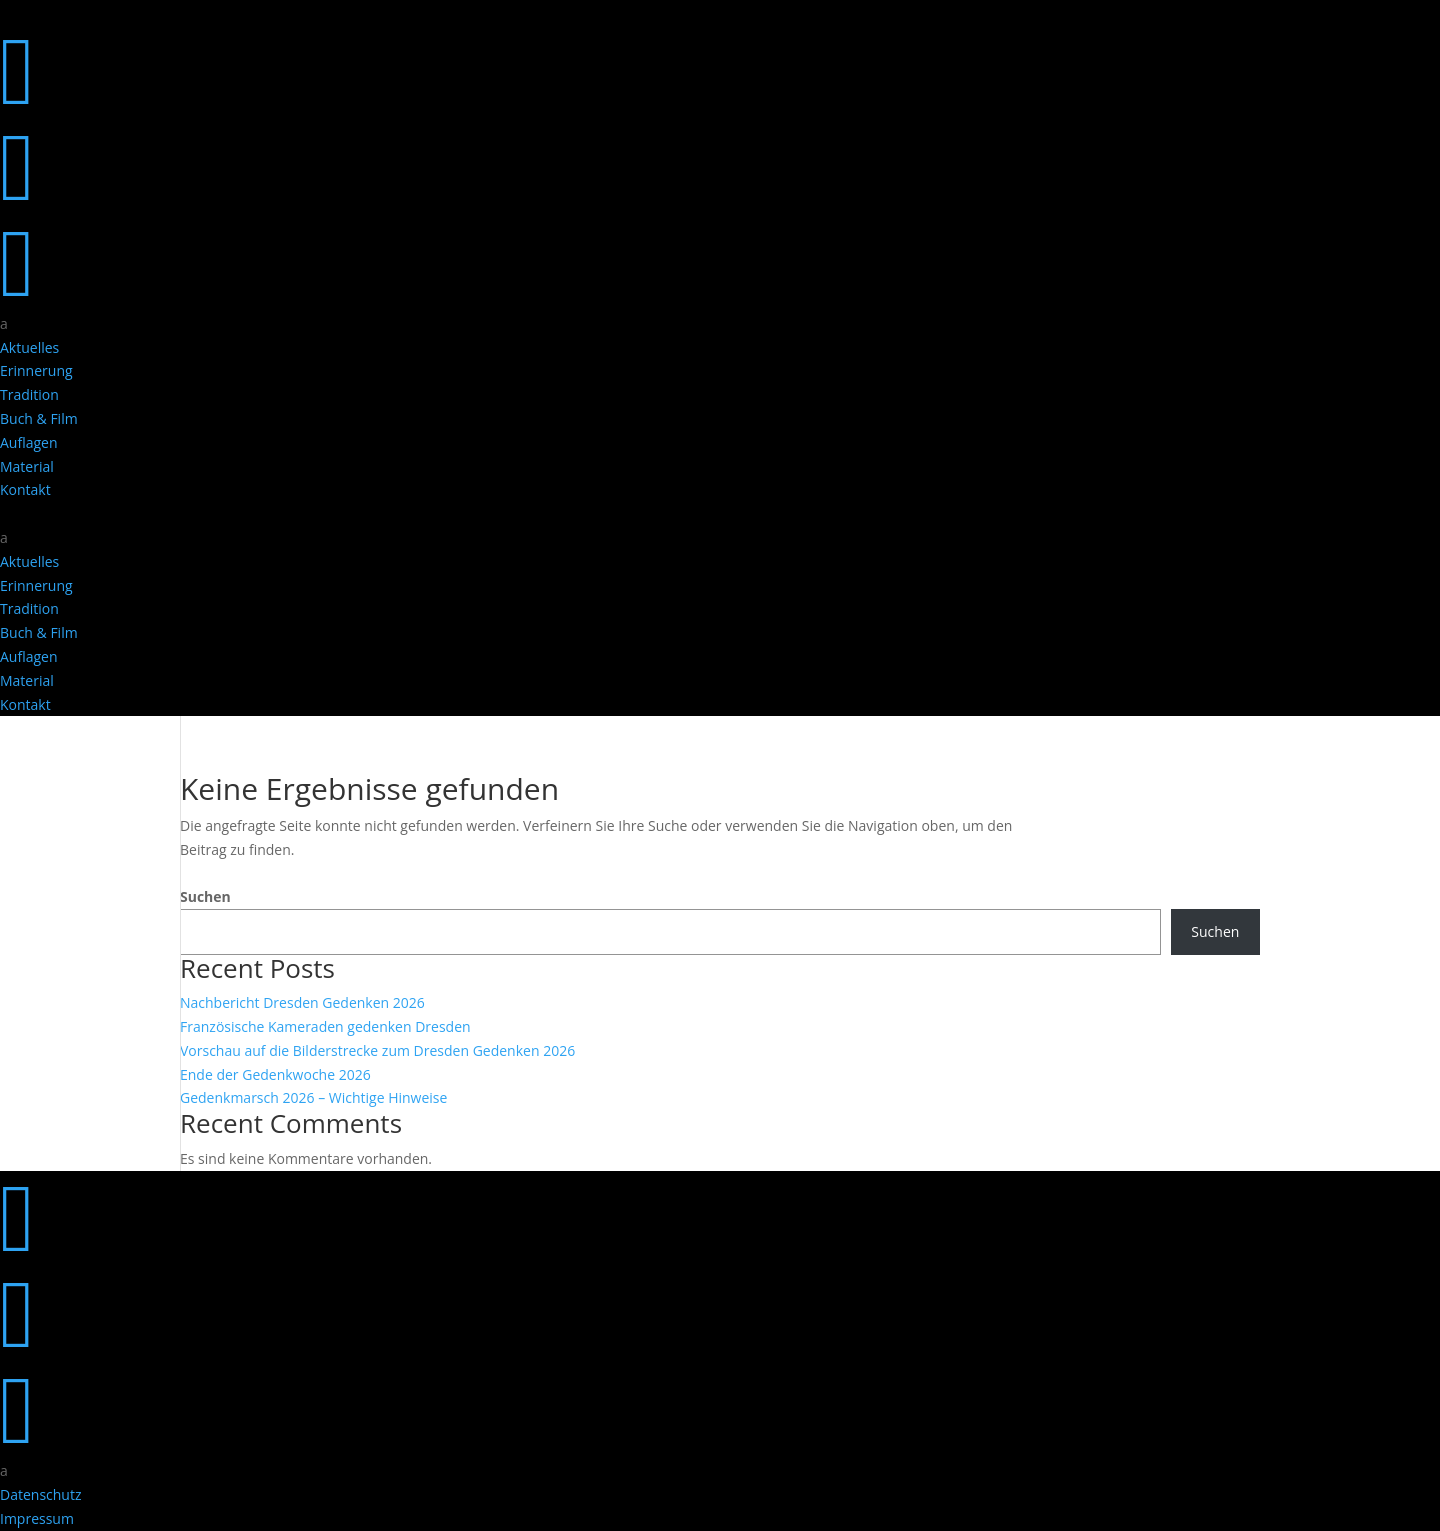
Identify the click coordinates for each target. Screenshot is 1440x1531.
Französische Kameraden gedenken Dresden (325, 1026)
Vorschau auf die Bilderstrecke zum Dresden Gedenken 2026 (377, 1050)
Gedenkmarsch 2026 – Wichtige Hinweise (313, 1097)
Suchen (205, 896)
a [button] (4, 323)
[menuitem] (720, 324)
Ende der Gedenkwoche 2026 (275, 1074)
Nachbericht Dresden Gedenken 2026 (302, 1002)
